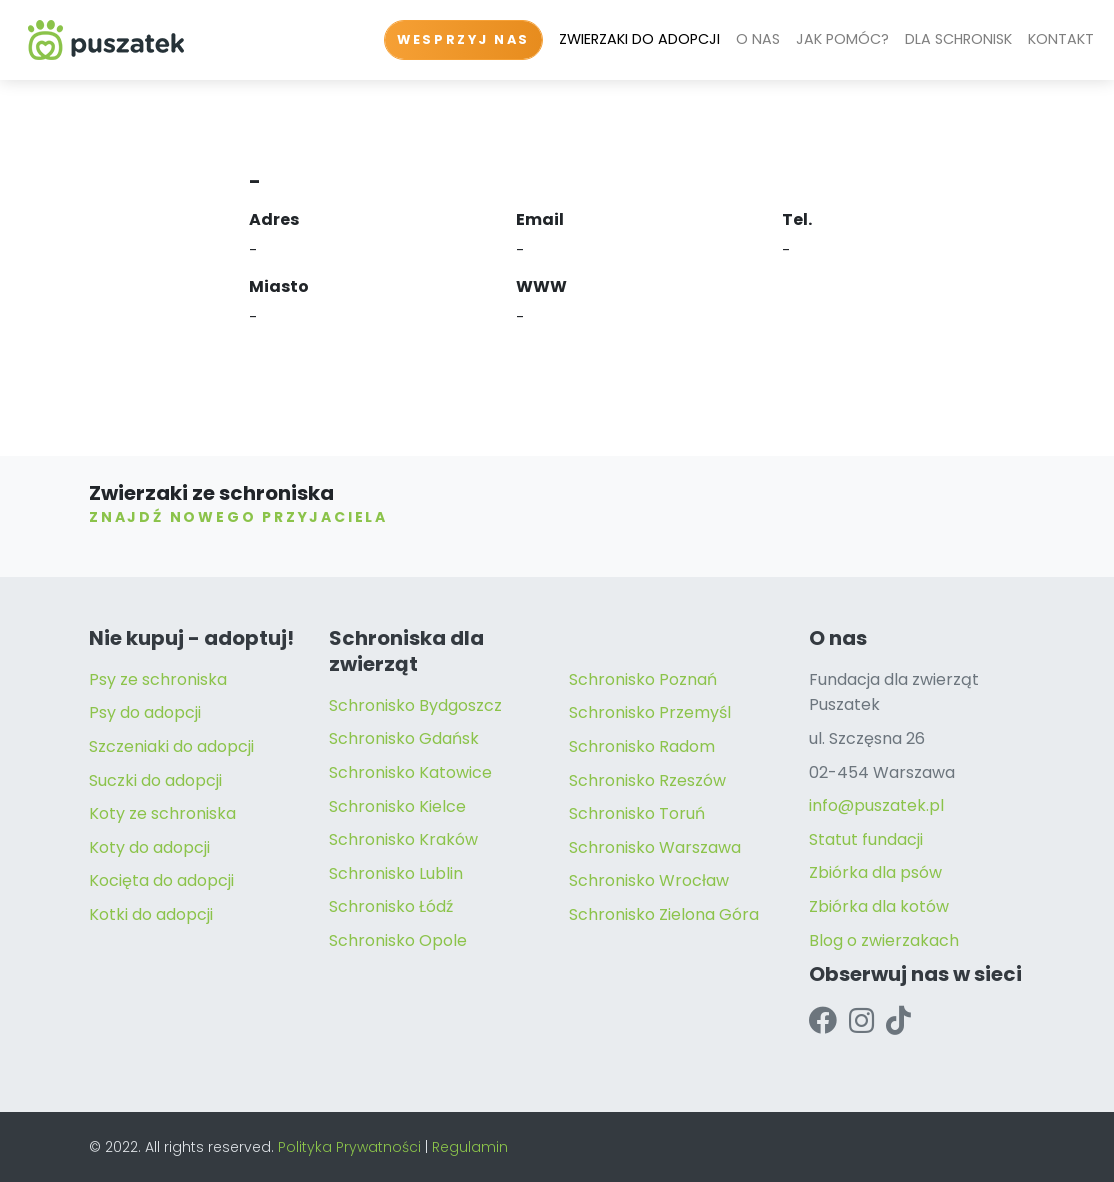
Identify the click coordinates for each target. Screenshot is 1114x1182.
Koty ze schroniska (162, 813)
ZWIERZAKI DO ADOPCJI (639, 39)
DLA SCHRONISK (958, 39)
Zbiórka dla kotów (879, 906)
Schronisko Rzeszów (647, 780)
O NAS (758, 39)
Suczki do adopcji (155, 780)
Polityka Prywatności (349, 1147)
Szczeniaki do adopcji (171, 746)
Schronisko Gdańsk (404, 738)
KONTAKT (1061, 39)
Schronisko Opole (398, 940)
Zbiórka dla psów (875, 872)
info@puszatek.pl (876, 805)
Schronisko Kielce (397, 806)
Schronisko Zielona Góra (664, 914)
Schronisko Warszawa (655, 847)
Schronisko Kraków (403, 839)
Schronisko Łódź (391, 906)
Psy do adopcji (145, 712)
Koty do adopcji (149, 847)
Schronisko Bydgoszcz (415, 705)
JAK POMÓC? (842, 39)
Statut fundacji (866, 839)
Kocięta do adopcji (161, 880)
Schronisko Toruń (637, 813)
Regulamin (470, 1147)
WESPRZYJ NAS (463, 39)
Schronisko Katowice (410, 772)
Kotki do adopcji (151, 914)
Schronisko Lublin (396, 873)
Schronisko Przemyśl (650, 712)
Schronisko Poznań (643, 679)
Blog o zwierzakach (884, 940)
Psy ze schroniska (158, 679)
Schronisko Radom (642, 746)
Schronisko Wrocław (649, 880)
